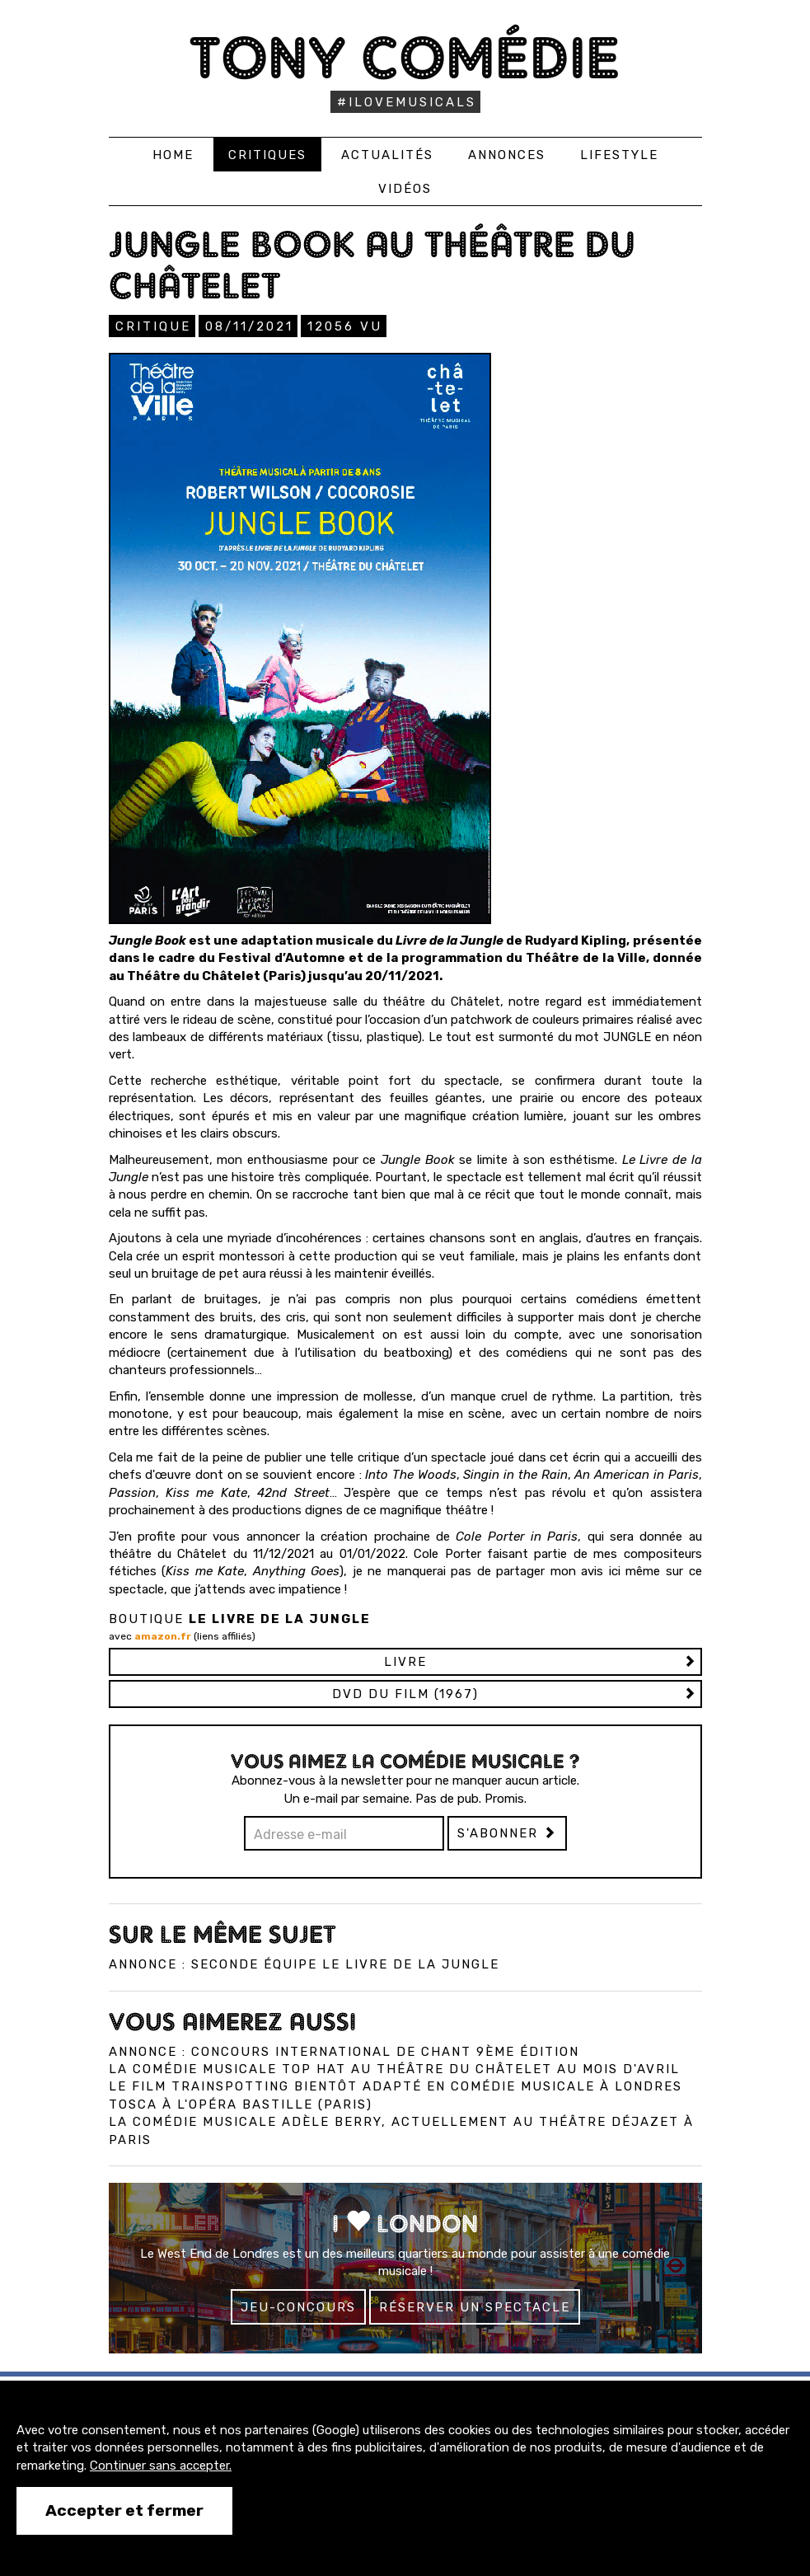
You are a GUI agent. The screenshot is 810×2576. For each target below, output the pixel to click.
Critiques (267, 155)
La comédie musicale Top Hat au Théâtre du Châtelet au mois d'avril (394, 2069)
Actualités (387, 155)
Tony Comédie (405, 57)
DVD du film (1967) (405, 1694)
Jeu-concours (298, 2307)
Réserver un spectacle (474, 2307)
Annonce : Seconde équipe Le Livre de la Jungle (304, 1964)
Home (173, 155)
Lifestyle (619, 155)
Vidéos (405, 188)
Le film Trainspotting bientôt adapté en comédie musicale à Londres (395, 2086)
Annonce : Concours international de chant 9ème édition (344, 2051)
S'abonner (507, 1833)
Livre (405, 1661)
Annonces (506, 155)
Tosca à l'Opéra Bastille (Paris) (240, 2104)
